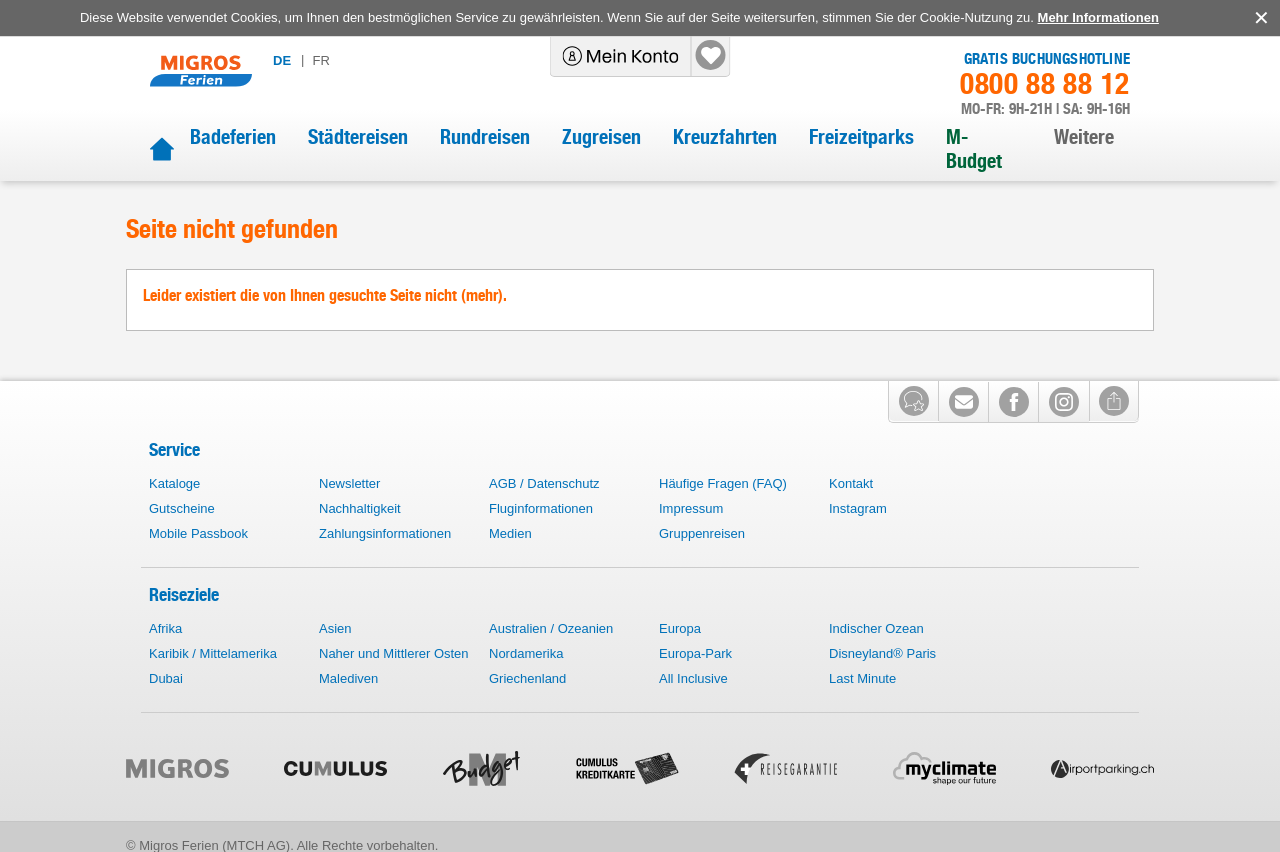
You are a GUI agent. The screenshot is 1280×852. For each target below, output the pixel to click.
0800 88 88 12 (1045, 84)
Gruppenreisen (702, 533)
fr (320, 60)
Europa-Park (695, 653)
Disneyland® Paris (882, 653)
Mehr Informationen (1098, 17)
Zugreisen (601, 137)
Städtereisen (358, 137)
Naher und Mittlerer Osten (394, 653)
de (282, 60)
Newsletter (349, 483)
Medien (510, 533)
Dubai (166, 678)
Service (174, 449)
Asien (335, 628)
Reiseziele (184, 594)
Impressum (691, 508)
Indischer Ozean (876, 628)
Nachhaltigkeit (360, 508)
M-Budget (974, 149)
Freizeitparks (861, 137)
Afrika (165, 628)
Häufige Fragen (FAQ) (723, 483)
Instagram (858, 508)
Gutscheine (182, 508)
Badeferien (233, 137)
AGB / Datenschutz (544, 483)
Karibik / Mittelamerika (213, 653)
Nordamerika (526, 653)
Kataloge (174, 483)
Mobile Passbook (198, 533)
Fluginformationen (541, 508)
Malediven (348, 678)
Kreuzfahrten (725, 137)
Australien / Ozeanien (551, 628)
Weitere (1084, 137)
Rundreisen (485, 137)
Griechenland (527, 678)
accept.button (1259, 18)
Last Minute (862, 678)
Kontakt (851, 483)
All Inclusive (693, 678)
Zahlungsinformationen (385, 533)
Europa (680, 628)
